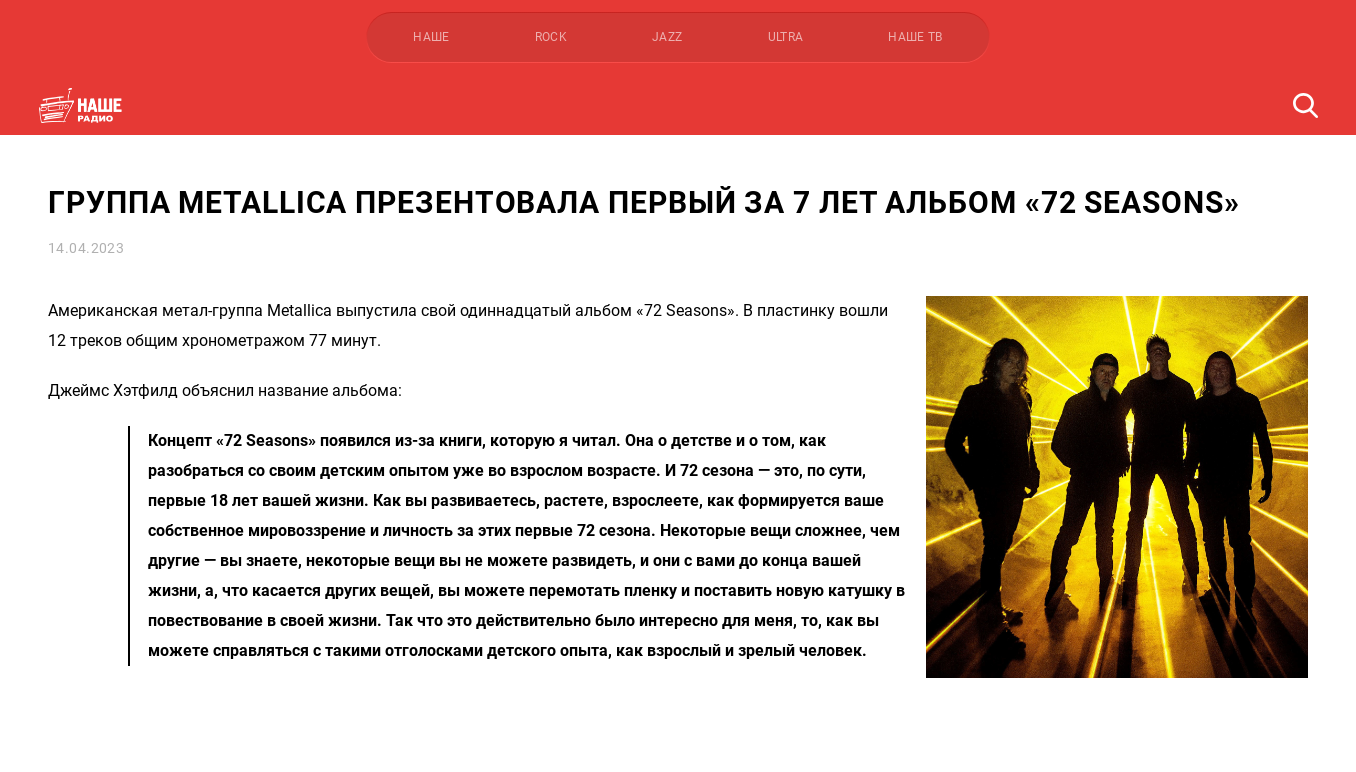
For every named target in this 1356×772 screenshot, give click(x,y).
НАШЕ (431, 37)
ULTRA (786, 37)
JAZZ (667, 37)
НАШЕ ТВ (915, 37)
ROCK (551, 37)
